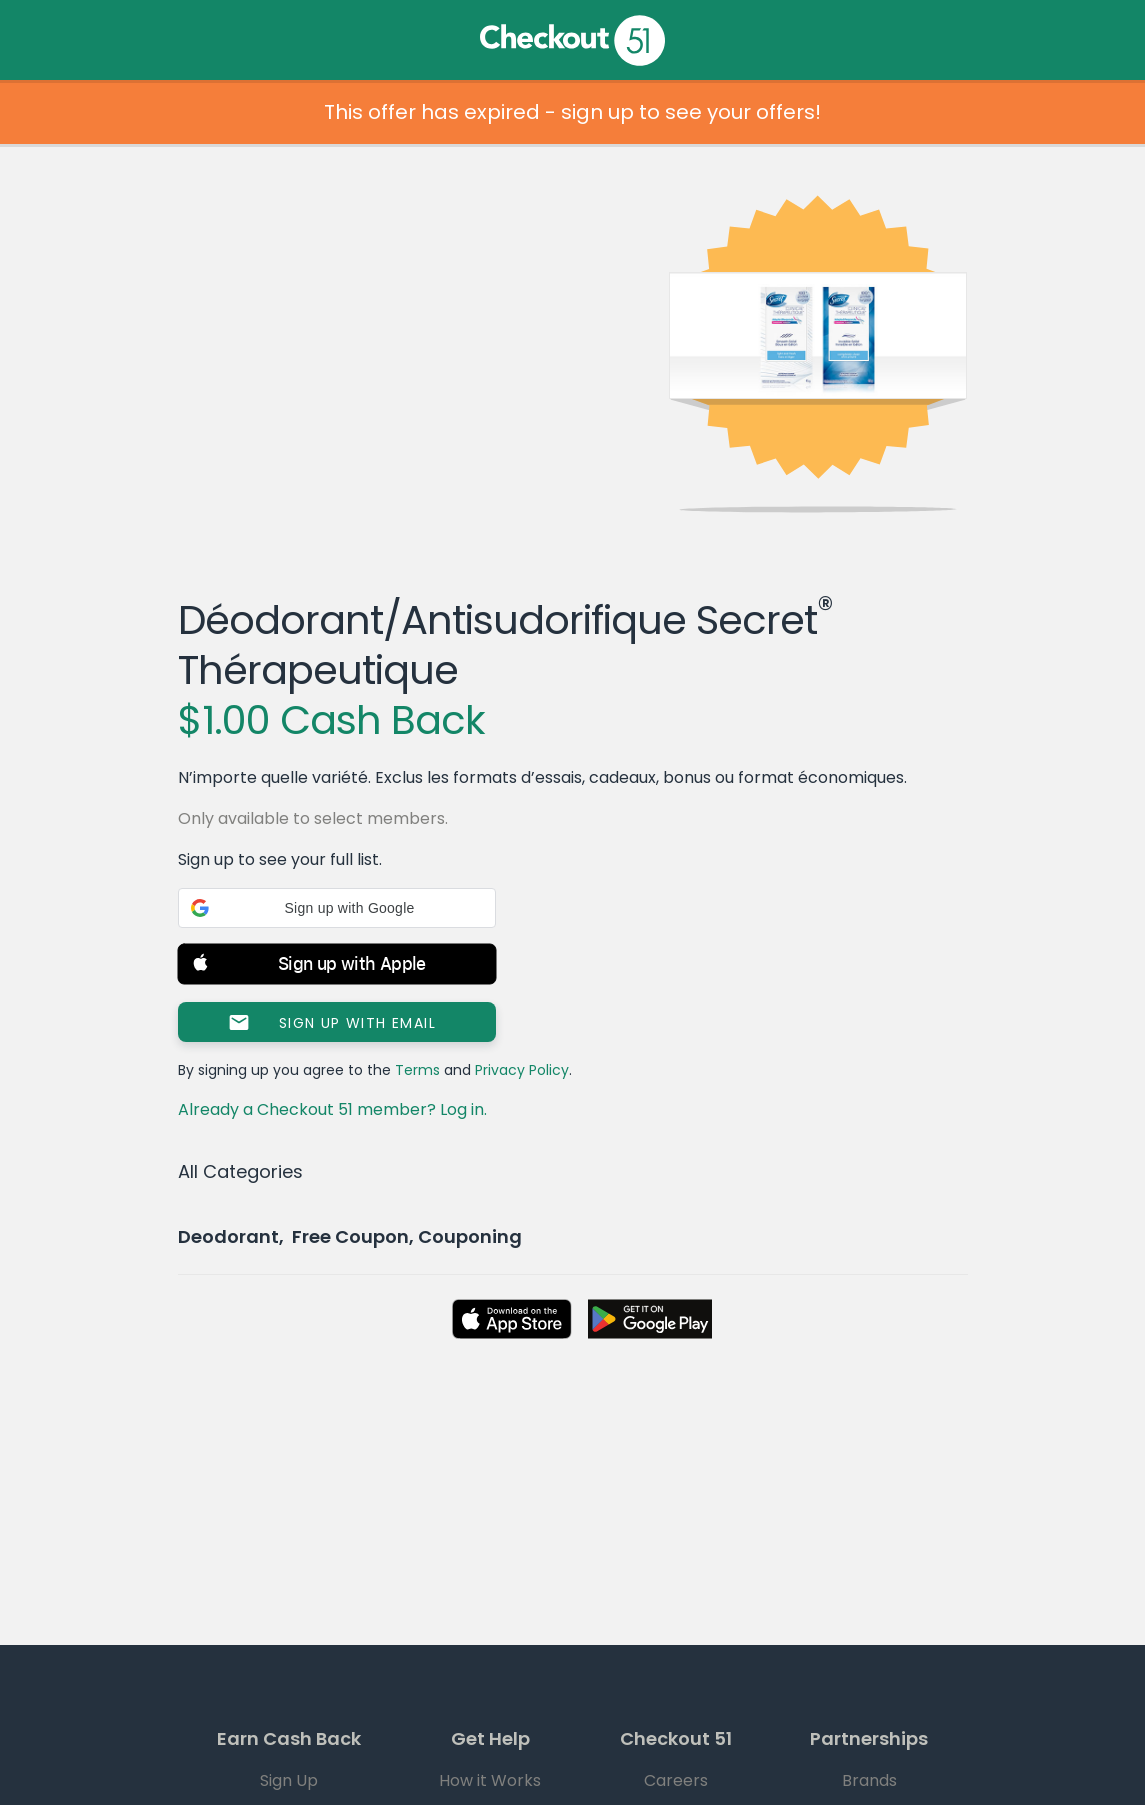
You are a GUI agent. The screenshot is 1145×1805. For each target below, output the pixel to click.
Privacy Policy (522, 1070)
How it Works (490, 1780)
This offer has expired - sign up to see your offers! (572, 112)
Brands (869, 1780)
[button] (337, 908)
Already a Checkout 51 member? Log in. (332, 1109)
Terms (417, 1070)
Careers (676, 1780)
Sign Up (289, 1780)
